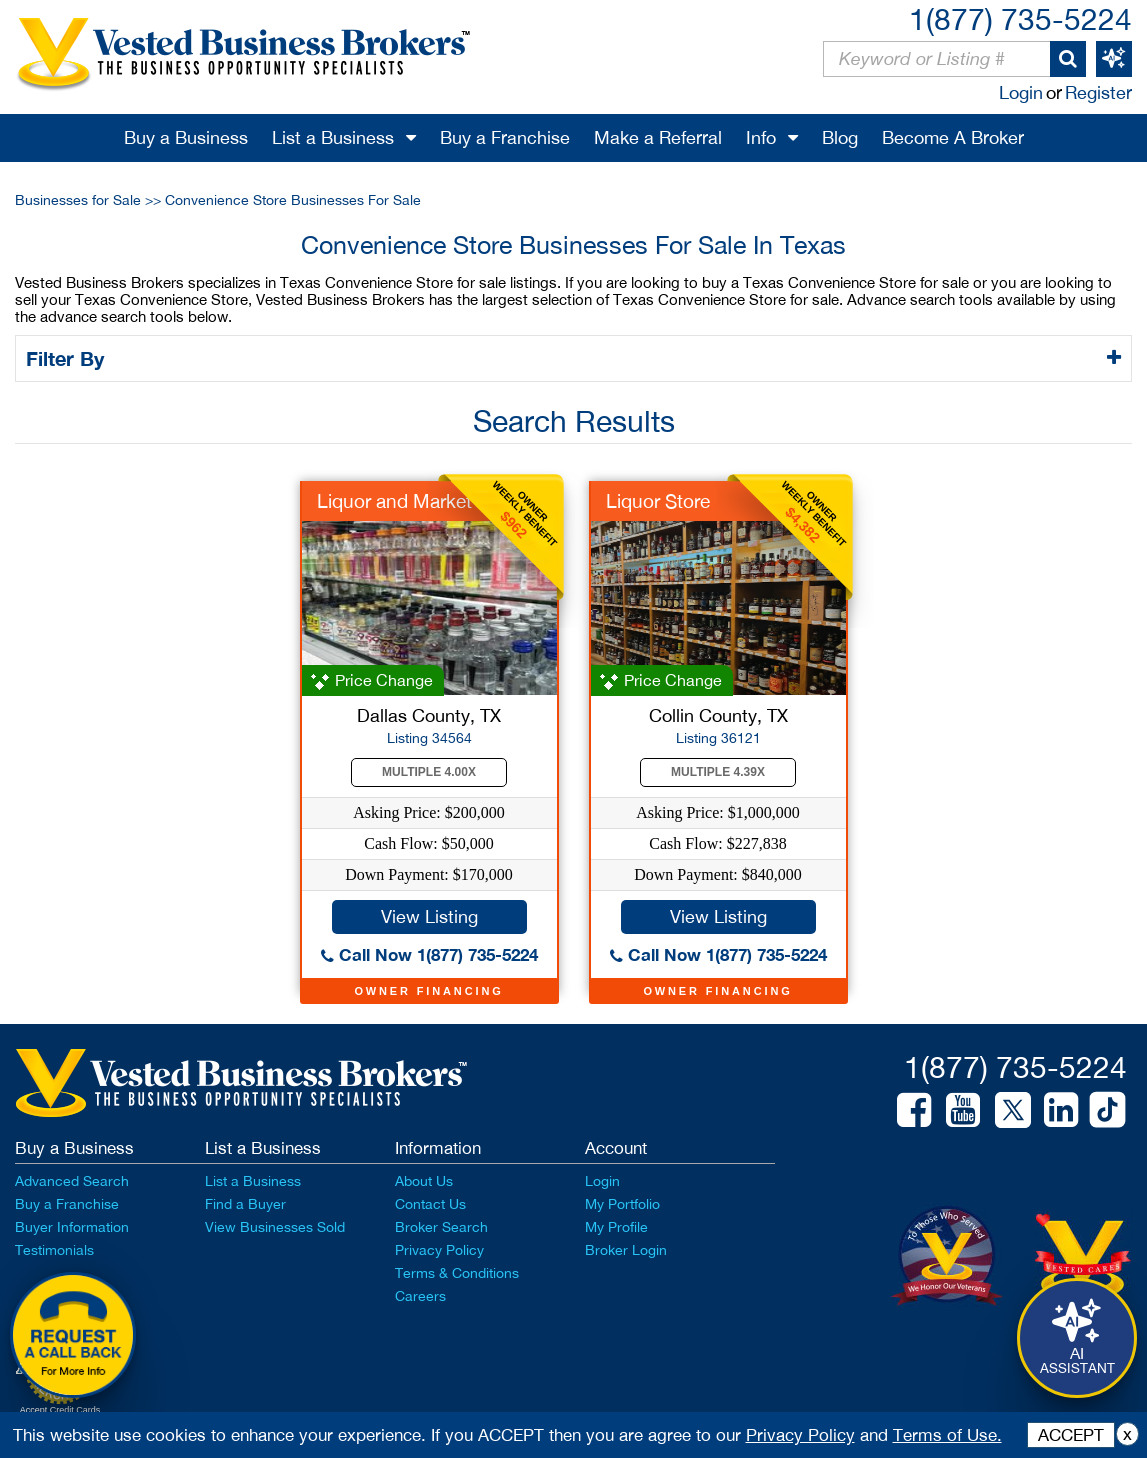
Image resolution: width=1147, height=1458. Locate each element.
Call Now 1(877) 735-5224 (429, 954)
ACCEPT (1071, 1435)
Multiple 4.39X (718, 772)
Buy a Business (186, 137)
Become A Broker (953, 137)
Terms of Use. (947, 1435)
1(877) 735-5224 (1020, 18)
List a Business (333, 137)
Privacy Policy (439, 1250)
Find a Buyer (245, 1204)
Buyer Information (72, 1227)
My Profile (616, 1227)
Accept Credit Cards (60, 1410)
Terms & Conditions (457, 1273)
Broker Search (441, 1227)
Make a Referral (658, 137)
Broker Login (626, 1250)
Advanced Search (72, 1181)
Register (1098, 92)
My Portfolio (622, 1204)
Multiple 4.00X (429, 772)
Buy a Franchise (505, 137)
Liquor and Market (394, 501)
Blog (840, 137)
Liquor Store (658, 501)
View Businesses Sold (275, 1227)
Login (1021, 92)
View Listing (429, 916)
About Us (424, 1181)
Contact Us (430, 1204)
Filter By (68, 358)
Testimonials (54, 1250)
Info (761, 137)
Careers (420, 1296)
